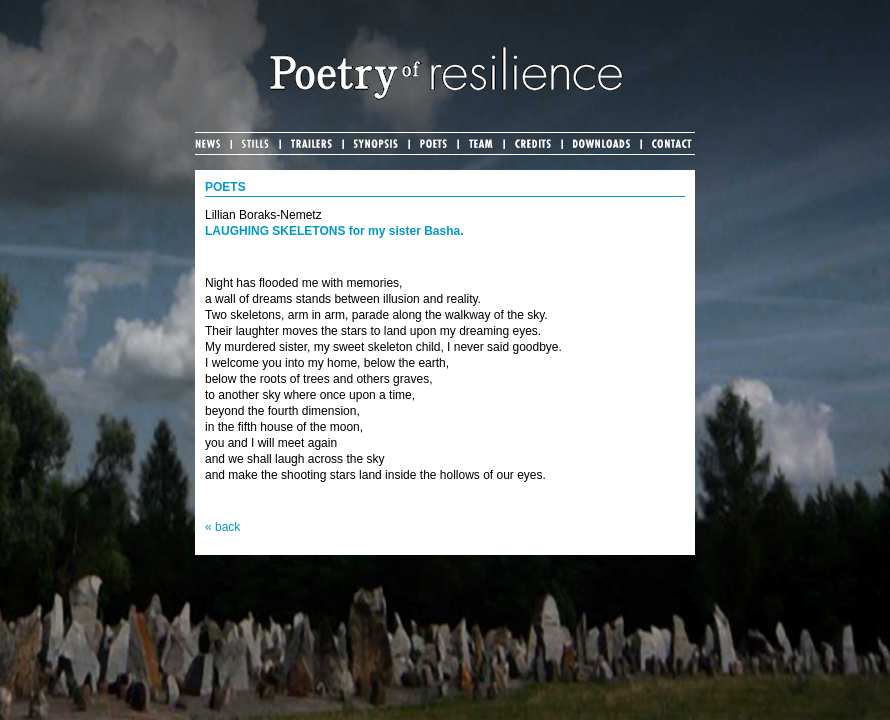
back (227, 527)
